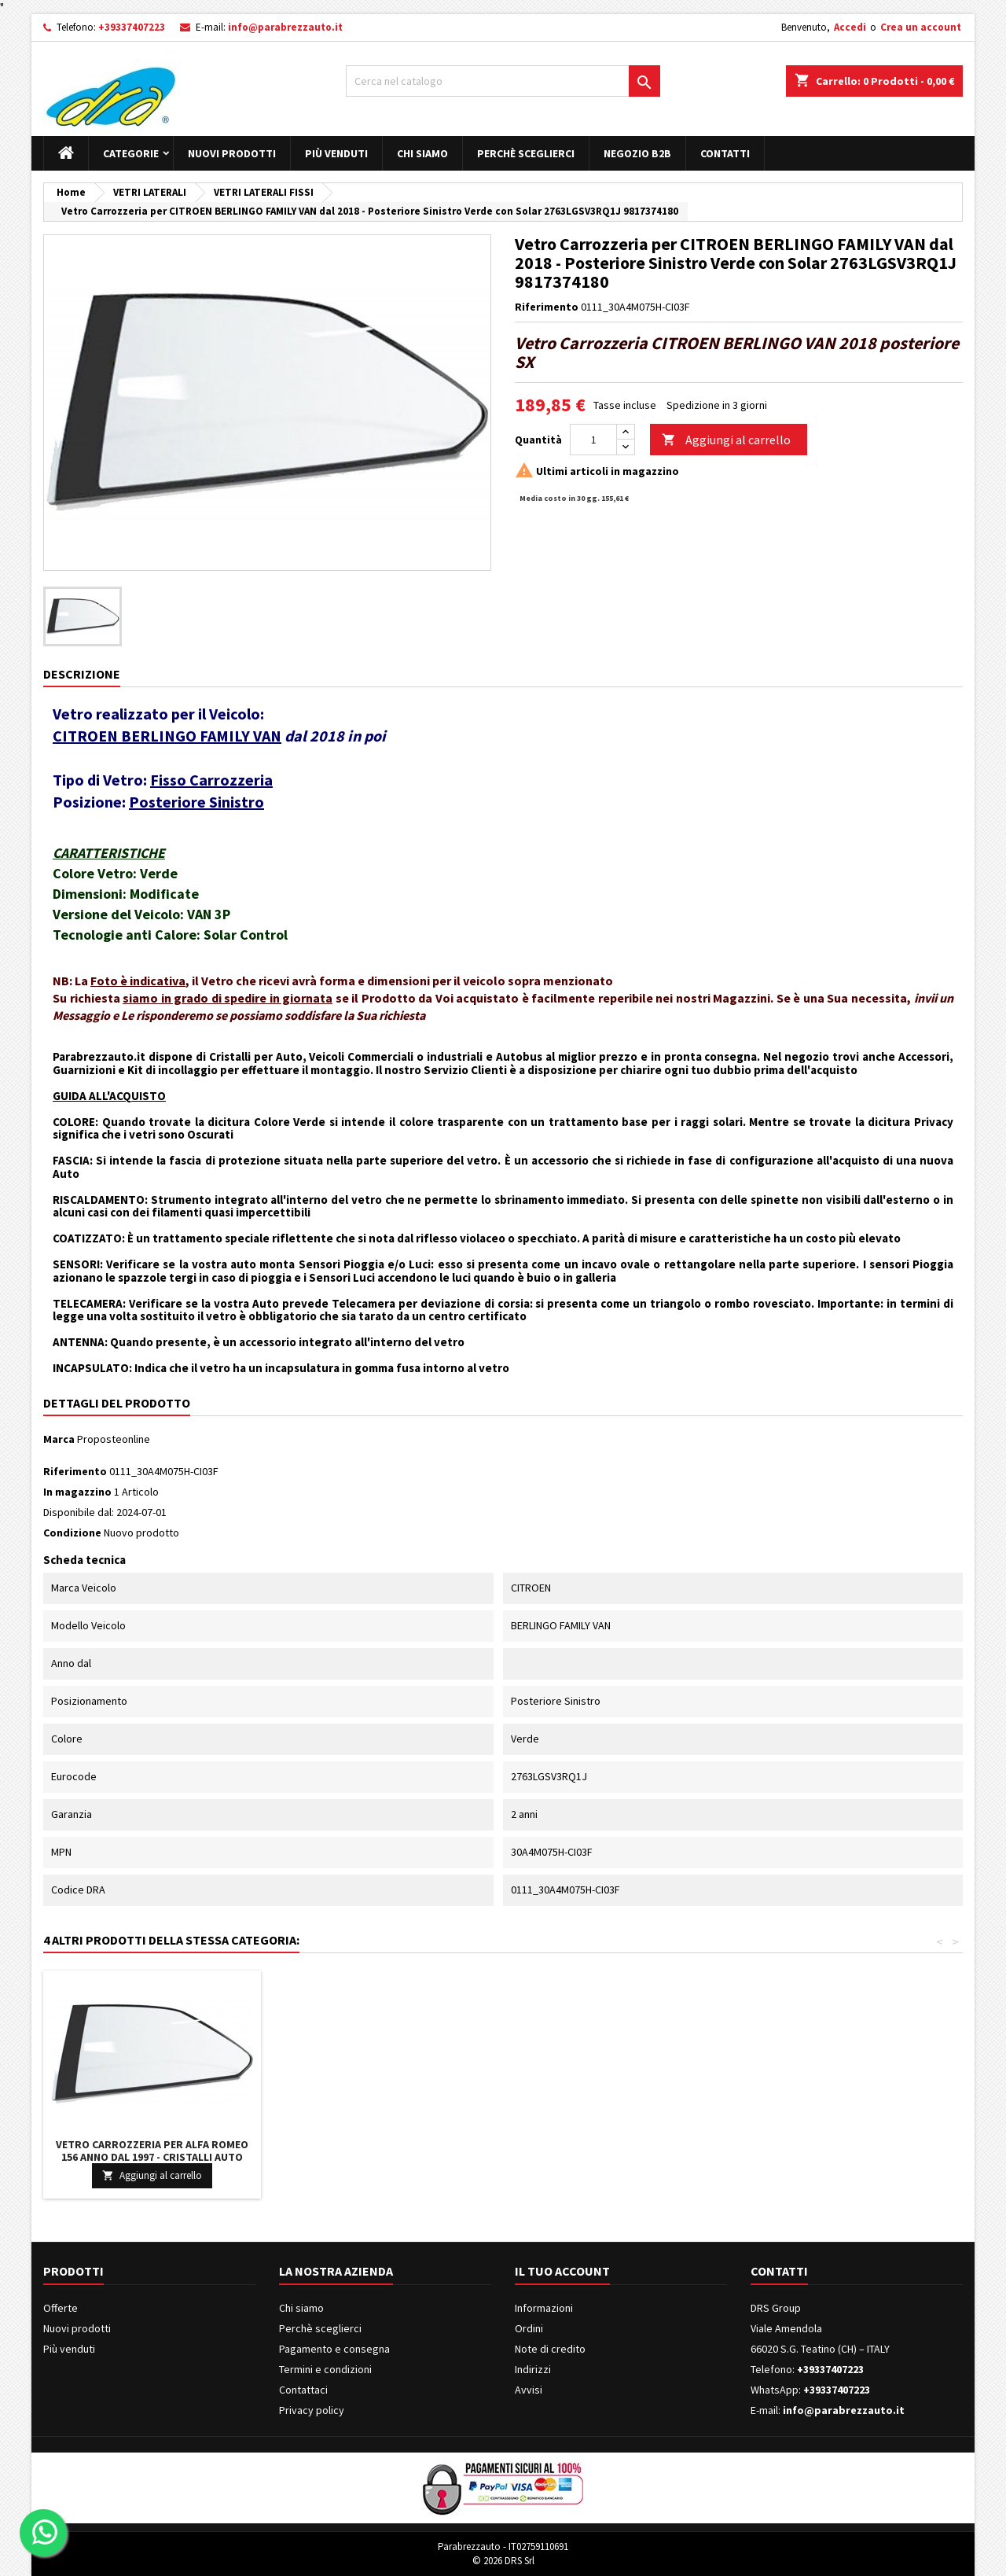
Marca (59, 1439)
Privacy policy (311, 2410)
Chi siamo (422, 153)
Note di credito (550, 2349)
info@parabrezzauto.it (285, 27)
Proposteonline (113, 1439)
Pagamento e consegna (334, 2349)
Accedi (850, 27)
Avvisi (528, 2390)
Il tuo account (562, 2271)
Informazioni (544, 2308)
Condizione (72, 1532)
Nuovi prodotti (232, 153)
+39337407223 (131, 27)
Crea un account (920, 27)
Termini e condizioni (325, 2369)
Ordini (529, 2328)
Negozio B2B (637, 153)
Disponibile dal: (78, 1512)
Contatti (725, 153)
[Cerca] (503, 81)
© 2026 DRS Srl (503, 2560)
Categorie (131, 153)
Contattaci (303, 2390)
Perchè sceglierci (526, 153)
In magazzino (77, 1492)
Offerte (60, 2308)
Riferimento (546, 307)
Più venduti (336, 153)
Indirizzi (533, 2369)
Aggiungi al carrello (726, 440)
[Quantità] (593, 439)
